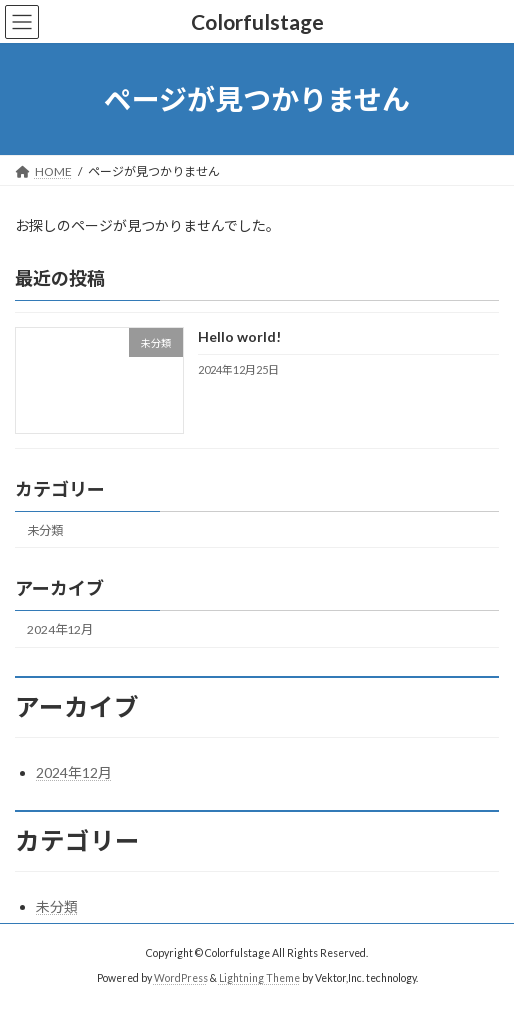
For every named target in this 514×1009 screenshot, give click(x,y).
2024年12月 (60, 629)
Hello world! (239, 337)
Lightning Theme (259, 978)
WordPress (181, 978)
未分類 (45, 530)
